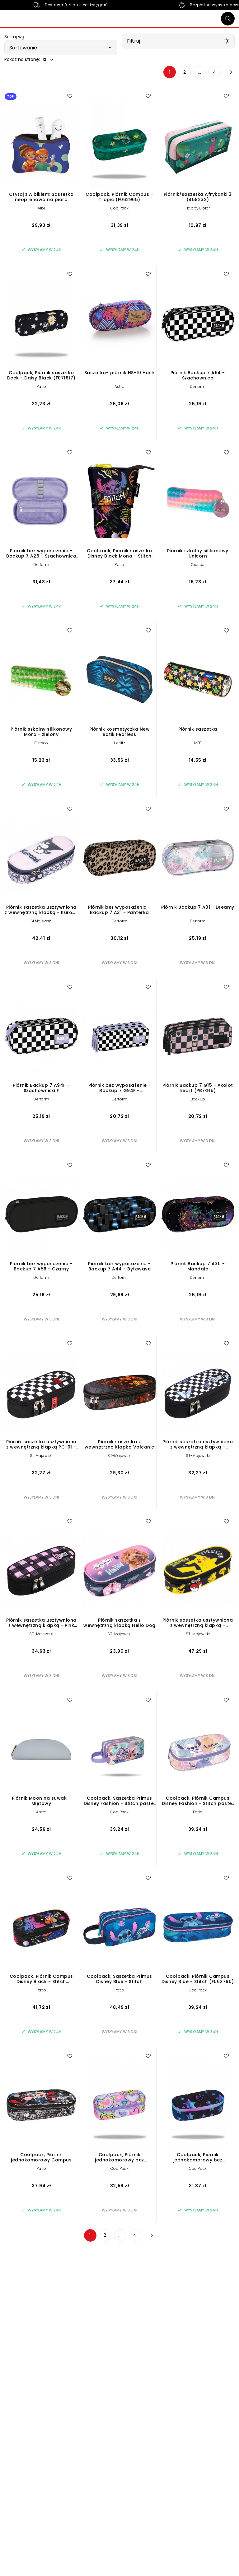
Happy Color (197, 208)
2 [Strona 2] (184, 72)
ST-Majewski (119, 1455)
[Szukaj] (228, 18)
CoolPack (119, 208)
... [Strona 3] (199, 72)
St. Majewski (41, 1455)
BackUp (197, 1099)
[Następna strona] (229, 72)
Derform (197, 386)
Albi (41, 208)
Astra (119, 386)
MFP (198, 743)
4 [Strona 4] (214, 72)
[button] (60, 47)
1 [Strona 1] (170, 72)
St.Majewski (41, 921)
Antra (41, 1812)
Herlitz (119, 743)
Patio (41, 386)
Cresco (197, 564)
